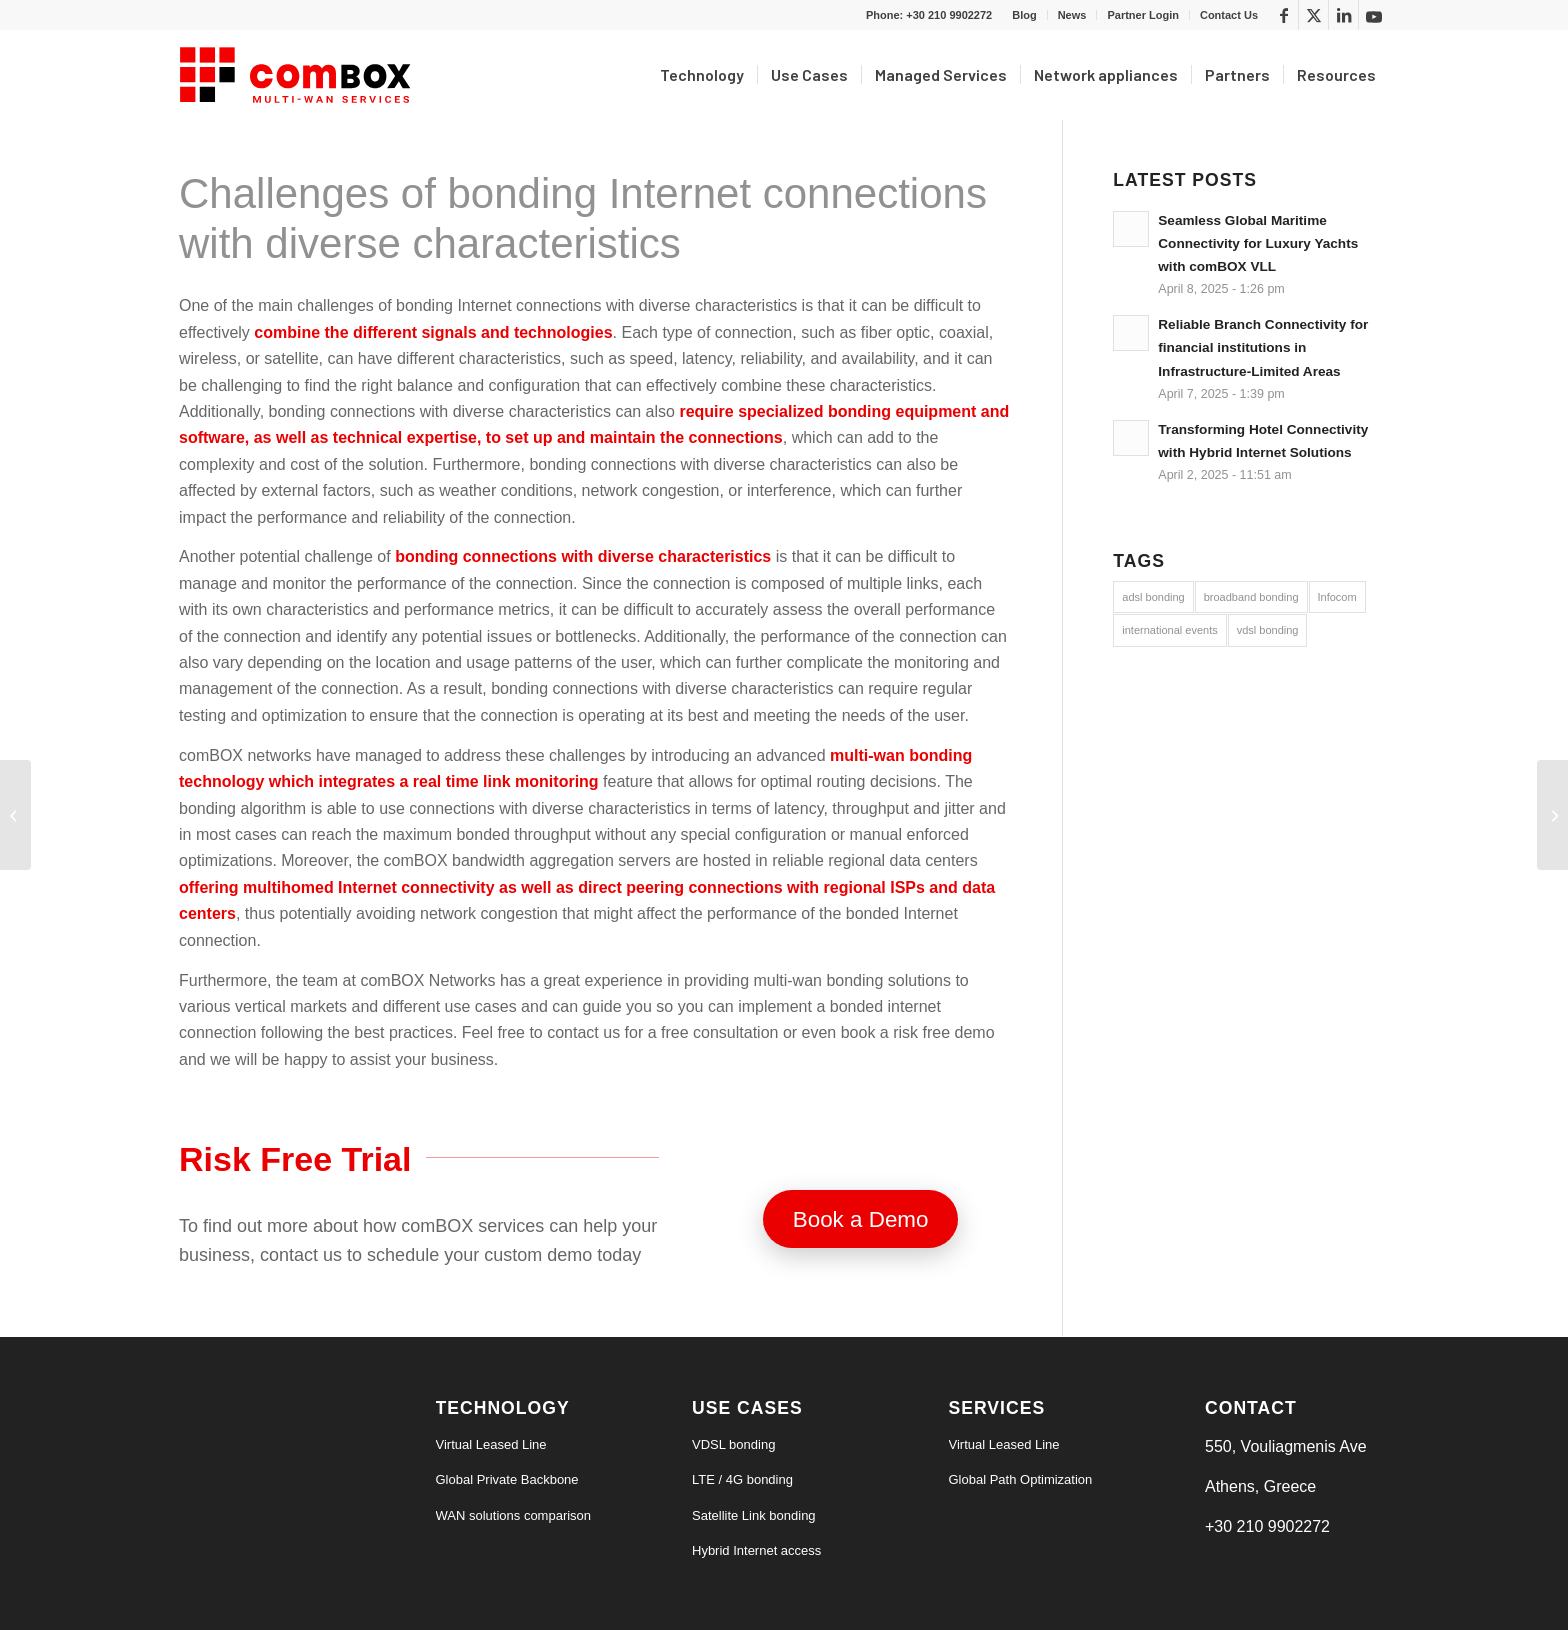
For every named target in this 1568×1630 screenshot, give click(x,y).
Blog (1024, 15)
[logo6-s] (299, 75)
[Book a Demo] (861, 1219)
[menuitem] (1024, 15)
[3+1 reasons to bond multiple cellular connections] (1552, 815)
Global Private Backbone (507, 1479)
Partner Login (1143, 15)
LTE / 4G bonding (742, 1479)
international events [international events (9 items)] (1169, 630)
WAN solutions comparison (514, 1515)
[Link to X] (1313, 15)
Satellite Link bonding (754, 1515)
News (1072, 15)
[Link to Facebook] (1283, 15)
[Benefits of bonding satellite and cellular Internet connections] (15, 815)
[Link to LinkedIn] (1343, 15)
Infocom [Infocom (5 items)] (1337, 597)
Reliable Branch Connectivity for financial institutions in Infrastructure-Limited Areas (1263, 347)
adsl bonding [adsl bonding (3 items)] (1153, 597)
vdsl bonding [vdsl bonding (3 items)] (1268, 630)
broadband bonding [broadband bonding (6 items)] (1251, 597)
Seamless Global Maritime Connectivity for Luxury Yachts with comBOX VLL (1258, 243)
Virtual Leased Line (491, 1444)
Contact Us (1229, 15)
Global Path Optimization (1021, 1479)
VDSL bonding (733, 1444)
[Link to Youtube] (1374, 15)
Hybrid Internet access (756, 1550)
